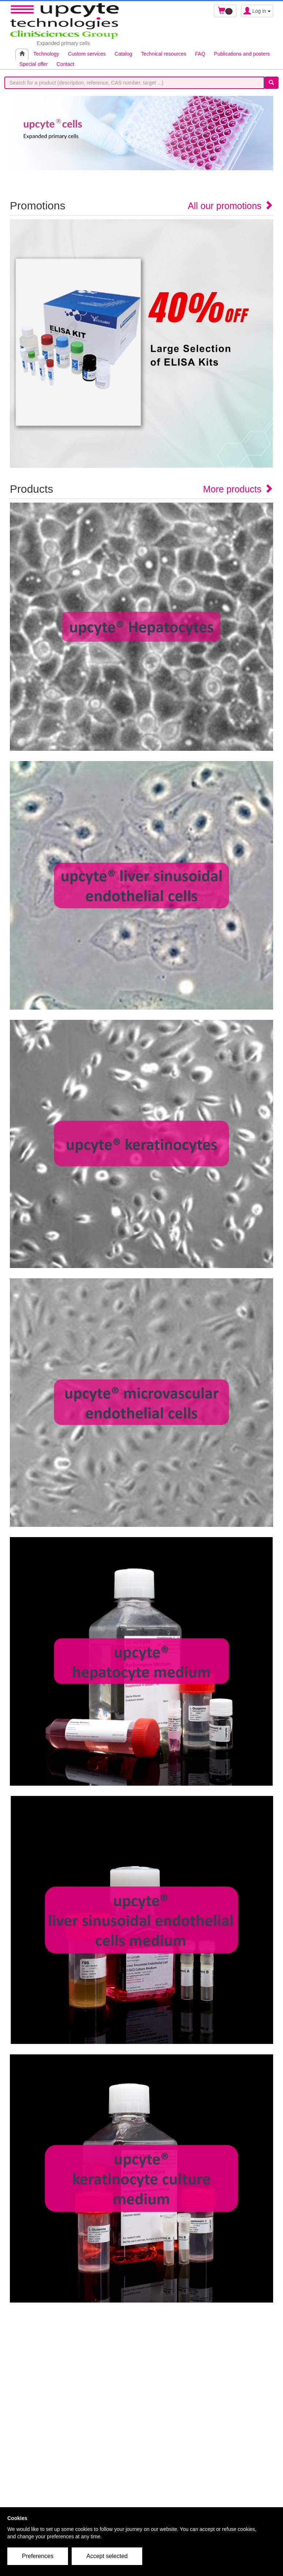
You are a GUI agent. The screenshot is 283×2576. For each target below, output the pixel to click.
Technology (46, 54)
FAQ (200, 54)
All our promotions (230, 206)
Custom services (87, 54)
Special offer (33, 64)
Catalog (123, 54)
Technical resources (163, 54)
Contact (65, 64)
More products (238, 489)
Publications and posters (242, 54)
